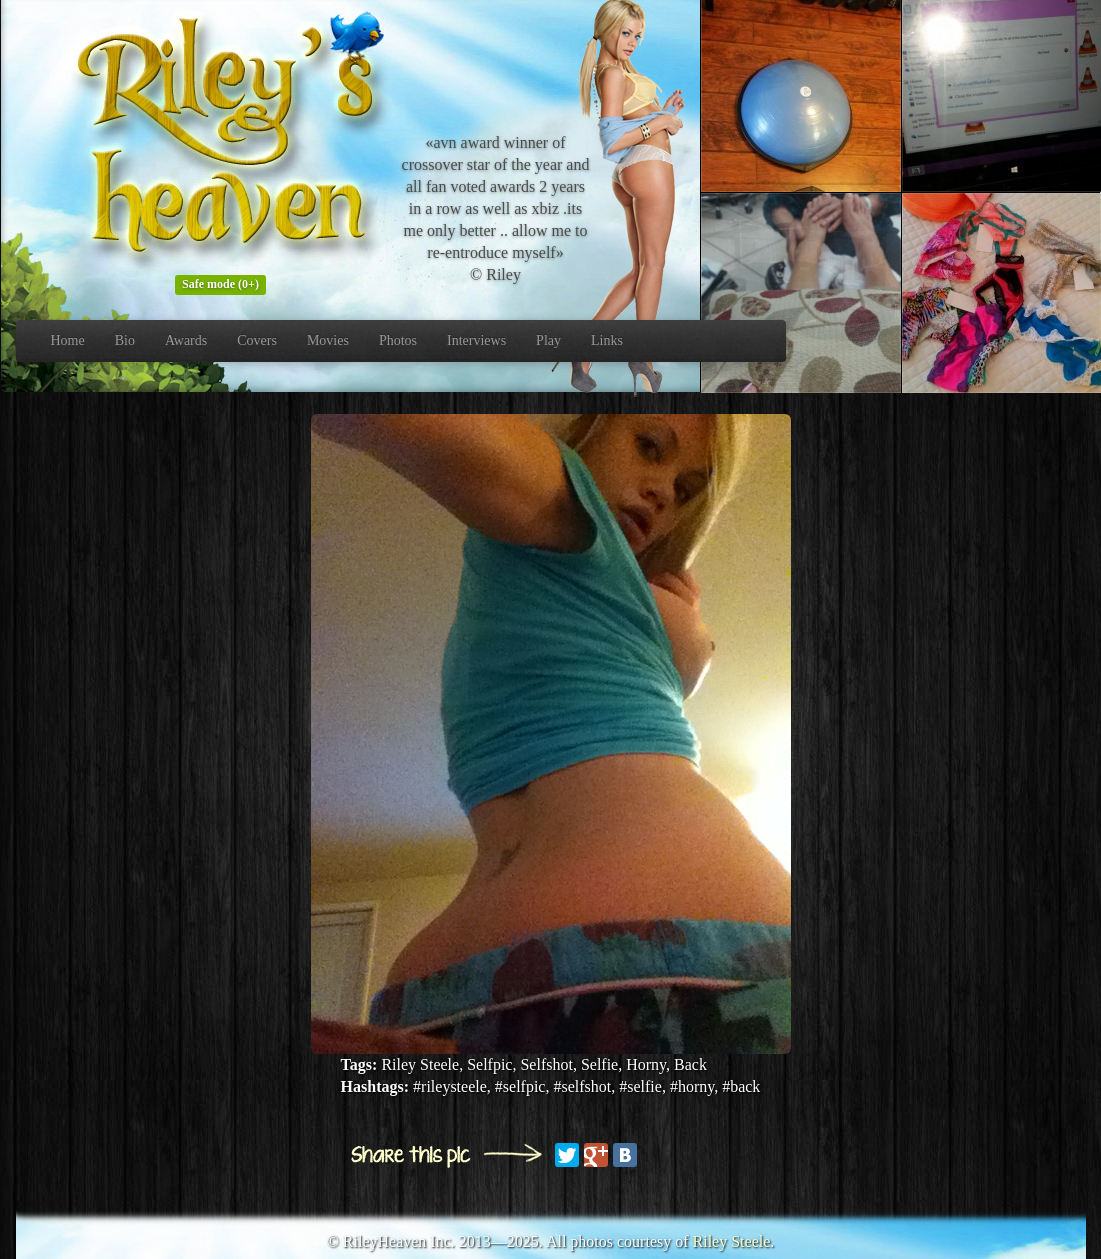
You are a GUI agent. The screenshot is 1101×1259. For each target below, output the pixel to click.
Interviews (476, 340)
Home (68, 340)
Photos (398, 340)
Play (548, 340)
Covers (257, 340)
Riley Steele (732, 1241)
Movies (328, 340)
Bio (125, 340)
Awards (186, 340)
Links (607, 340)
